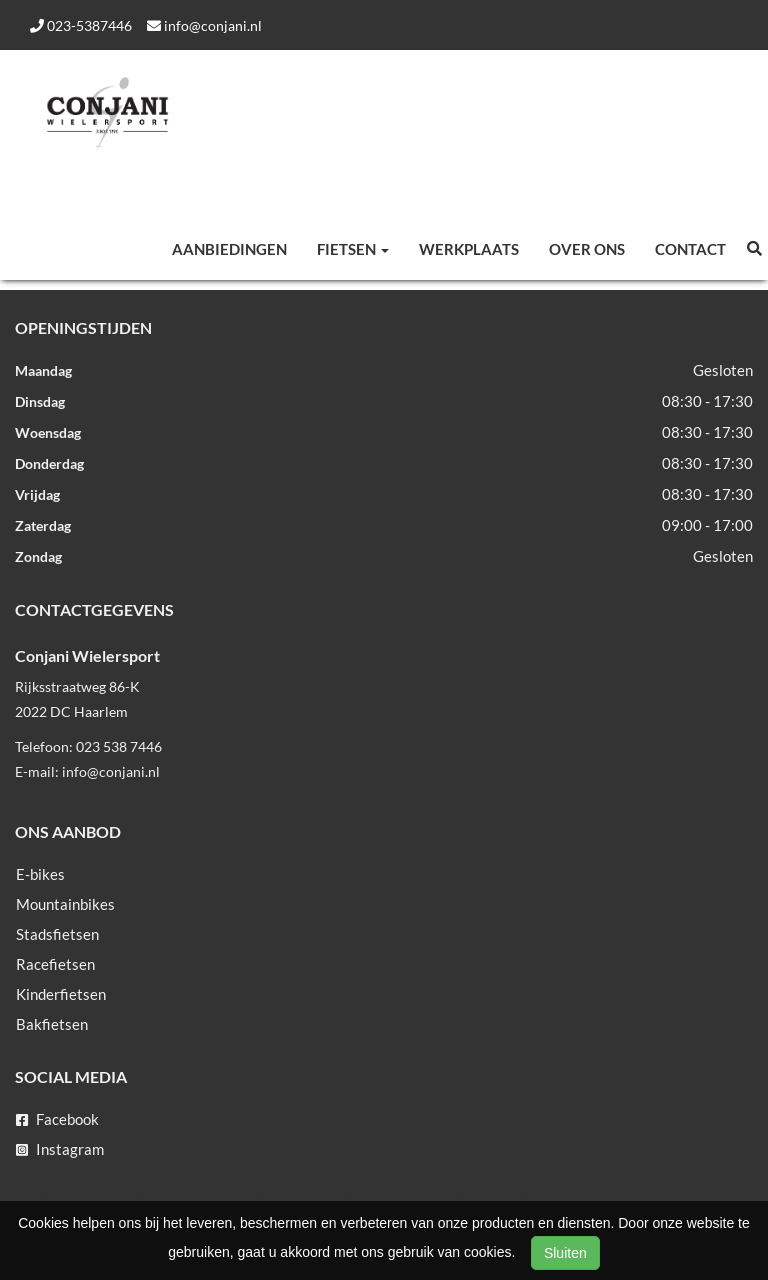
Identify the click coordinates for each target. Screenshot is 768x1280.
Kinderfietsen (61, 994)
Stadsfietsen (57, 934)
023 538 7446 (119, 746)
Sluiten (565, 1253)
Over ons (587, 249)
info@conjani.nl (204, 25)
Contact (690, 249)
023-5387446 (81, 25)
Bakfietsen (52, 1024)
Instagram (60, 1149)
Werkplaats (469, 249)
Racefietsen (55, 964)
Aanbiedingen (229, 249)
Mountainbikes (65, 904)
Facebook (57, 1119)
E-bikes (40, 874)
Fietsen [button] (353, 249)
